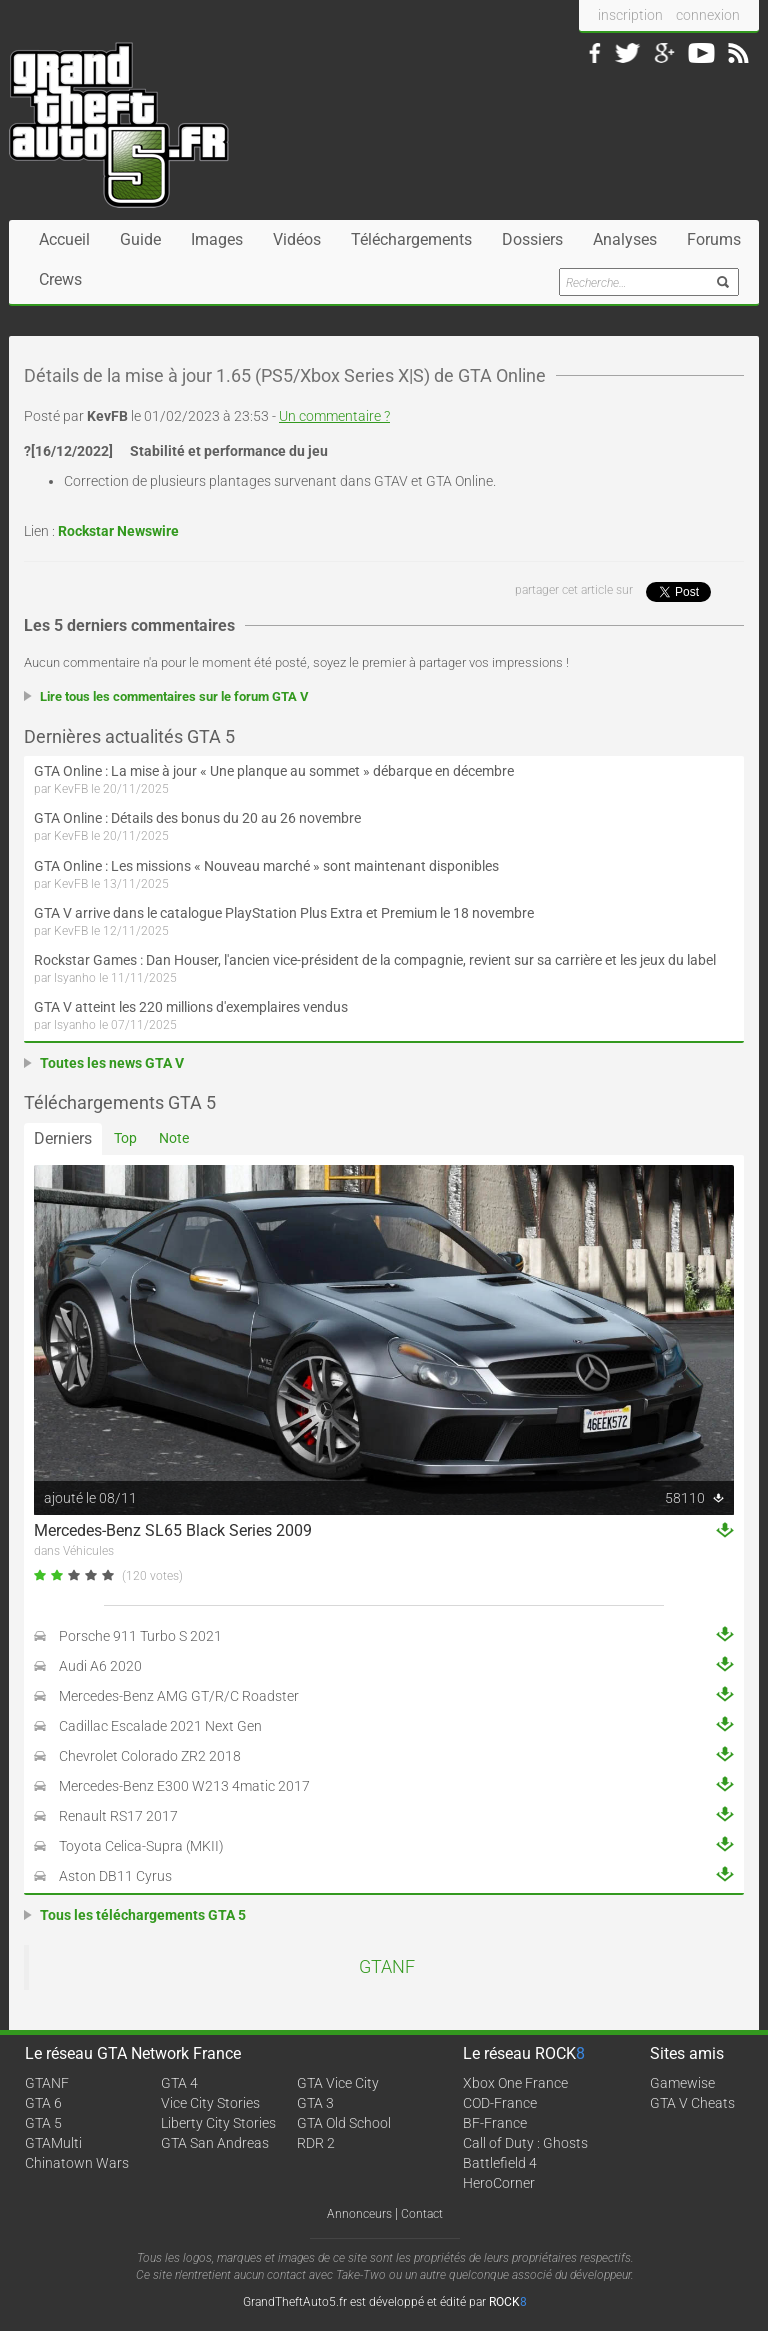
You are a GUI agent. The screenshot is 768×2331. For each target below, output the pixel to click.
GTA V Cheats (692, 2103)
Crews (60, 279)
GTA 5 (43, 2123)
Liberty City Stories (218, 2123)
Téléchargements (411, 239)
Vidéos (297, 239)
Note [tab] (174, 1138)
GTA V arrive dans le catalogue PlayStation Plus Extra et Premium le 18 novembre (284, 913)
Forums (714, 239)
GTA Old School (344, 2123)
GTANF (387, 1967)
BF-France (495, 2123)
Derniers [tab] (63, 1138)
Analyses (625, 239)
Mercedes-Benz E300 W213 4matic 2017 (184, 1786)
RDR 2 (316, 2143)
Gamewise (682, 2083)
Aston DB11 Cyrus (115, 1876)
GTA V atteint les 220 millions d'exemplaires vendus (191, 1007)
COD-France (500, 2103)
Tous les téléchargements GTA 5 (143, 1915)
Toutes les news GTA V (112, 1063)
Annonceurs (359, 2214)
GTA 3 (315, 2103)
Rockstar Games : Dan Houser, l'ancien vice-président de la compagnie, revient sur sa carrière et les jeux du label (375, 960)
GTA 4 (179, 2083)
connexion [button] (708, 15)
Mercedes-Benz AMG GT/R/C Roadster (179, 1696)
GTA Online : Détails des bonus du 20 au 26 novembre (197, 818)
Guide (140, 239)
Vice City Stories (210, 2103)
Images (217, 239)
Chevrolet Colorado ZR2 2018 (150, 1756)
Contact (422, 2214)
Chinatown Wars (77, 2163)
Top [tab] (125, 1138)
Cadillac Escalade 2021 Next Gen (160, 1726)
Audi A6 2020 (100, 1666)
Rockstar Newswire (118, 531)
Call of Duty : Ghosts (525, 2143)
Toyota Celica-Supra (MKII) (141, 1846)
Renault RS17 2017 (118, 1816)
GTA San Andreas (215, 2143)
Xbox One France (515, 2083)
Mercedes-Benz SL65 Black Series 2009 (173, 1530)
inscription (630, 15)
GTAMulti (53, 2143)
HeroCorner (499, 2183)
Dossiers (532, 239)
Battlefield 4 (500, 2163)
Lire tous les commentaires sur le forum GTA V (174, 696)
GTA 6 (43, 2103)
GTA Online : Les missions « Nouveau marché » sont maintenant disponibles (266, 866)
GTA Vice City (338, 2083)
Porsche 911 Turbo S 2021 (140, 1636)
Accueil (64, 239)
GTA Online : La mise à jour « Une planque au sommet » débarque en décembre (274, 771)
